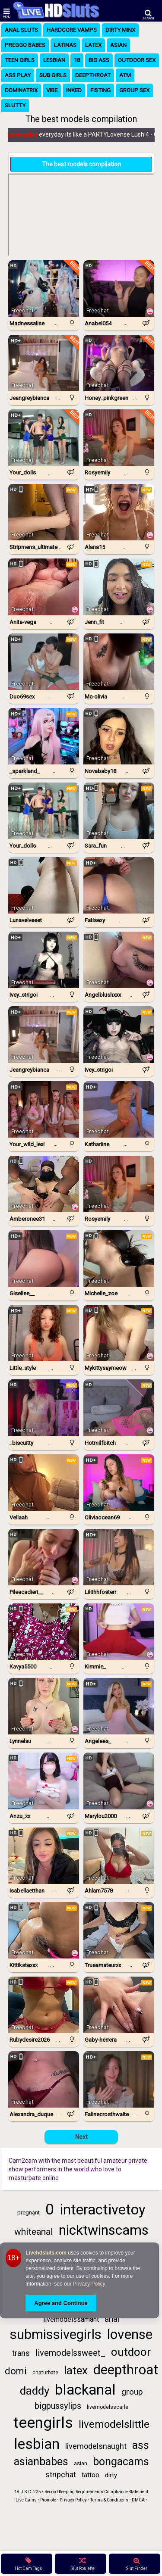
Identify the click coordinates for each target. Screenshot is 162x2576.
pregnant (28, 2212)
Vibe (51, 90)
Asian (118, 45)
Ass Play (18, 75)
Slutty (15, 105)
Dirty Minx (120, 30)
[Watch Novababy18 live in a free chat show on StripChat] (118, 736)
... (55, 323)
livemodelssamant (71, 2319)
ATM (125, 75)
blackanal (85, 2389)
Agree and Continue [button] (61, 2303)
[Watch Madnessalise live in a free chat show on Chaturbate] (43, 288)
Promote (48, 2500)
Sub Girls (53, 75)
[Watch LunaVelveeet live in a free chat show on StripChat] (43, 885)
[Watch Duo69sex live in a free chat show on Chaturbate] (43, 661)
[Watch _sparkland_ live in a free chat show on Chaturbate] (43, 736)
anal (112, 2319)
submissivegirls (56, 2334)
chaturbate (45, 2373)
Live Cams (26, 2500)
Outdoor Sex (137, 60)
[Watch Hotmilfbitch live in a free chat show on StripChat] (118, 1407)
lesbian (37, 2444)
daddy (34, 2390)
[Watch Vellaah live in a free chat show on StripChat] (43, 1482)
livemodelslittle (114, 2424)
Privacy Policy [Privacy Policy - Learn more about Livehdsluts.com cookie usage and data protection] (89, 2284)
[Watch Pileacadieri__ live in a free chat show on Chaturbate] (43, 1557)
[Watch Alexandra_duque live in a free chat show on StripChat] (43, 2079)
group (132, 2392)
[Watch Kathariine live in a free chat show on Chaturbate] (118, 1109)
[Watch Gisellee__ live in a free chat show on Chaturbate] (43, 1258)
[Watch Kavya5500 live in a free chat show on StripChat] (43, 1631)
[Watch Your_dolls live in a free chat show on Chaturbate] (43, 437)
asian (80, 2463)
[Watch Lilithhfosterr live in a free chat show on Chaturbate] (118, 1557)
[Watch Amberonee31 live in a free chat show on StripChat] (43, 1184)
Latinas (65, 45)
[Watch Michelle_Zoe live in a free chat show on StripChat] (118, 1258)
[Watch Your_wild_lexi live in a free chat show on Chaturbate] (43, 1109)
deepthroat (125, 2370)
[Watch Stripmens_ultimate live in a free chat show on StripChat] (43, 512)
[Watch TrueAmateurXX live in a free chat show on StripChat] (118, 1930)
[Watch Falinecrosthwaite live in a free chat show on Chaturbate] (118, 2079)
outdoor (131, 2351)
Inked (74, 90)
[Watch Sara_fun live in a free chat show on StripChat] (118, 811)
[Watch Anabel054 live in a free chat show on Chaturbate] (118, 288)
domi (16, 2371)
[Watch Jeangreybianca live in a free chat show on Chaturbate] (43, 363)
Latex (93, 45)
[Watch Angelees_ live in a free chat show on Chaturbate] (118, 1706)
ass (140, 2445)
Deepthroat (93, 75)
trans (21, 2353)
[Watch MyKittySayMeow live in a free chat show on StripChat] (118, 1333)
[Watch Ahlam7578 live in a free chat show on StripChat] (118, 1856)
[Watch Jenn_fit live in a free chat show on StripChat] (118, 586)
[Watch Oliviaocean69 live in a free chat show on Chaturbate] (118, 1482)
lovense (129, 2334)
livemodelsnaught (96, 2446)
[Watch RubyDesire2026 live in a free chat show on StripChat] (43, 2005)
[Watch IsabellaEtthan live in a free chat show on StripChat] (43, 1856)
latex (76, 2370)
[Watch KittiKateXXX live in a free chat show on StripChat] (43, 1930)
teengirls (43, 2423)
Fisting (100, 90)
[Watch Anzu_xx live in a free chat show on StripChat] (43, 1781)
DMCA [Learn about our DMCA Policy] (138, 2500)
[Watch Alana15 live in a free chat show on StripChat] (118, 512)
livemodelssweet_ (70, 2353)
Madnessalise (22, 134)
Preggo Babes (25, 45)
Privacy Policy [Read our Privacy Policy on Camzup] (73, 2500)
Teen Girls (20, 60)
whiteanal (33, 2232)
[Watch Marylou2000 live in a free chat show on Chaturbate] (118, 1781)
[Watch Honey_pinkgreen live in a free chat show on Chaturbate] (118, 363)
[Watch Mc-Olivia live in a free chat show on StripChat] (118, 661)
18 (77, 60)
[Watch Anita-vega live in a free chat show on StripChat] (43, 586)
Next (81, 2136)
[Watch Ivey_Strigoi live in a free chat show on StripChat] (118, 1034)
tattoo (90, 2475)
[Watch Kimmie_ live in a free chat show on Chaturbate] (118, 1631)
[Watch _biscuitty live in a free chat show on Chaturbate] (43, 1407)
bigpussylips (58, 2406)
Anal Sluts (21, 30)
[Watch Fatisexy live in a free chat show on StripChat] (118, 885)
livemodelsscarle (107, 2407)
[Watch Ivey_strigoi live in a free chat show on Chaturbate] (43, 960)
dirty (111, 2475)
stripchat (60, 2474)
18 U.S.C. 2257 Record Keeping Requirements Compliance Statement (81, 2491)
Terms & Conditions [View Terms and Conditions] (109, 2500)
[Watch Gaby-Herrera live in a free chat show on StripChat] (118, 2005)
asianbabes (41, 2461)
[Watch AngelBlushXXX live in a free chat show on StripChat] (118, 960)
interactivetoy (103, 2209)
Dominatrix (21, 90)
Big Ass (99, 60)
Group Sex (134, 90)
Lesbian (54, 60)
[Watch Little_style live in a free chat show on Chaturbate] (43, 1333)
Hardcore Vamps (72, 30)
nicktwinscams (104, 2230)
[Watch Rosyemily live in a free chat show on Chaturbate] (118, 437)
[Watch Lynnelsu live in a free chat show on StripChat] (43, 1706)
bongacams (121, 2461)
